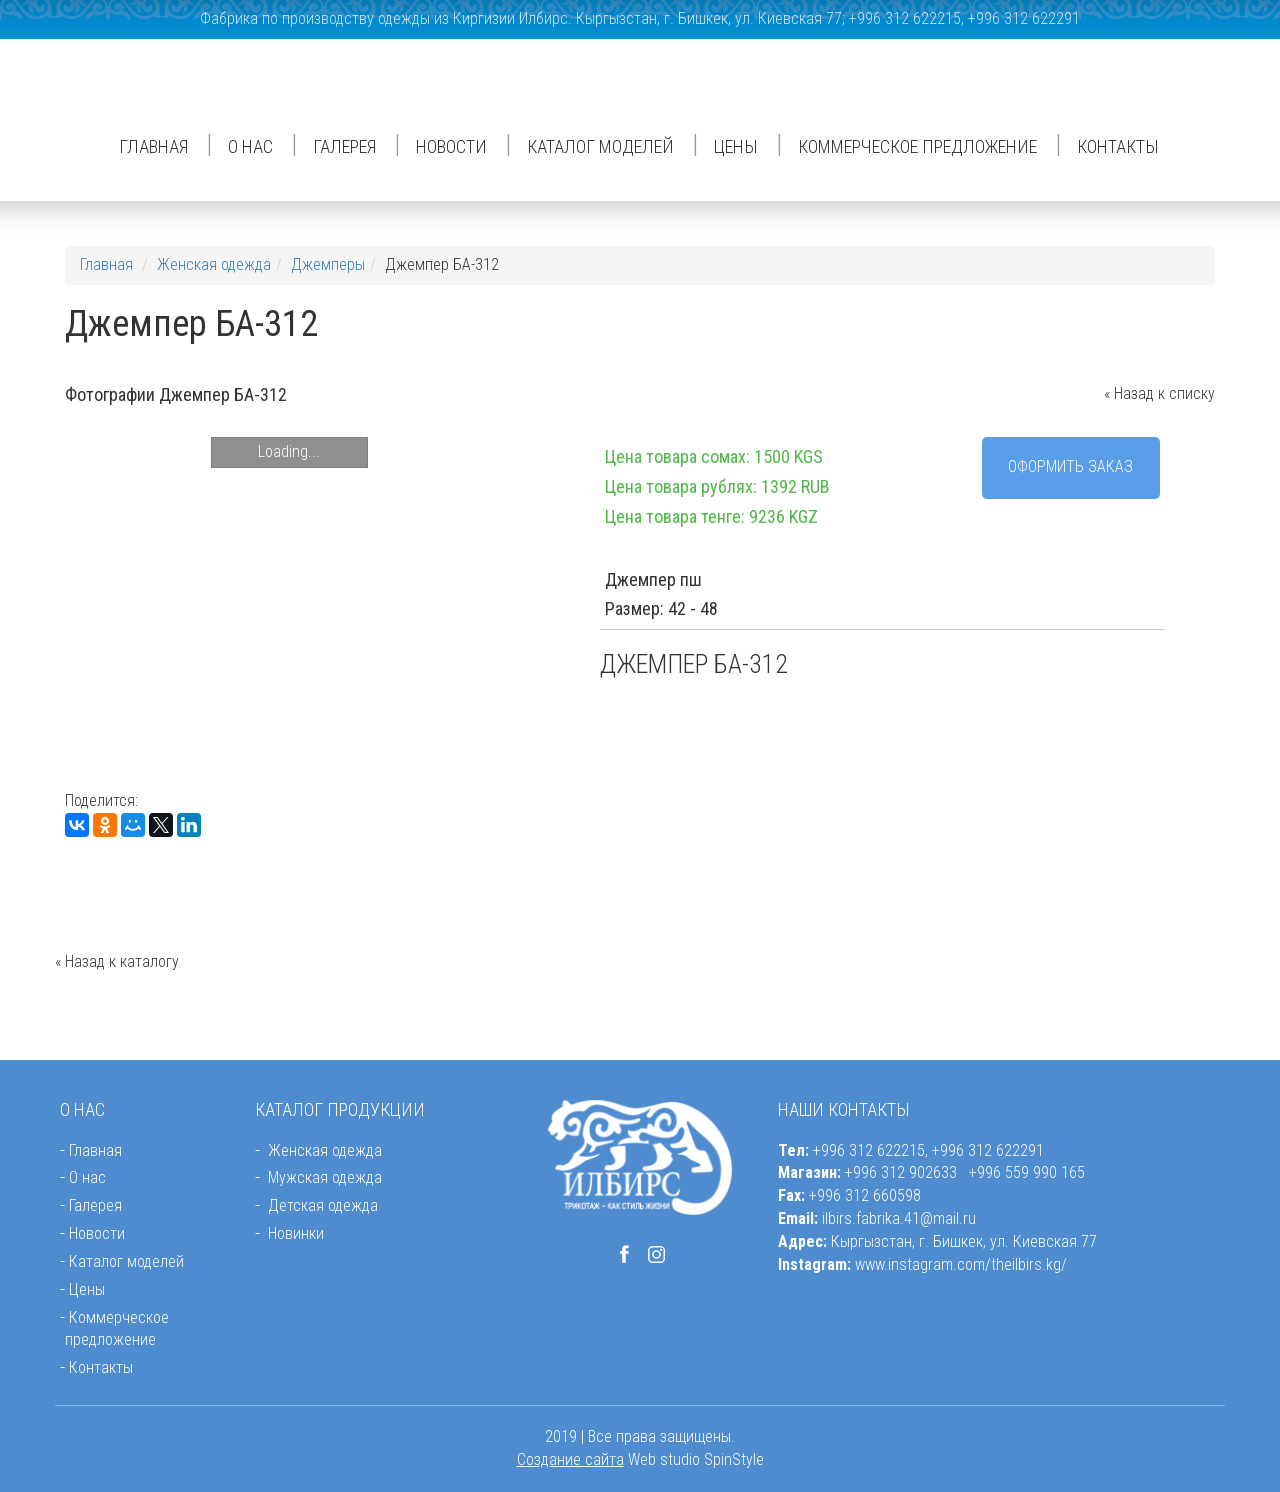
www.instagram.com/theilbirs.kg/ (961, 1264)
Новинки (296, 1233)
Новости (451, 146)
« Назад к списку (1159, 393)
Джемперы (328, 264)
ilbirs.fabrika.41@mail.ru (899, 1218)
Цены (736, 146)
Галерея (344, 146)
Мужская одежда (325, 1177)
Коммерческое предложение (917, 146)
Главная (153, 146)
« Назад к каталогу (117, 961)
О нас (250, 146)
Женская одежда (214, 264)
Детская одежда (323, 1205)
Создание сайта (570, 1459)
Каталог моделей (600, 146)
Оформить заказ (1070, 466)
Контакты (1118, 146)
